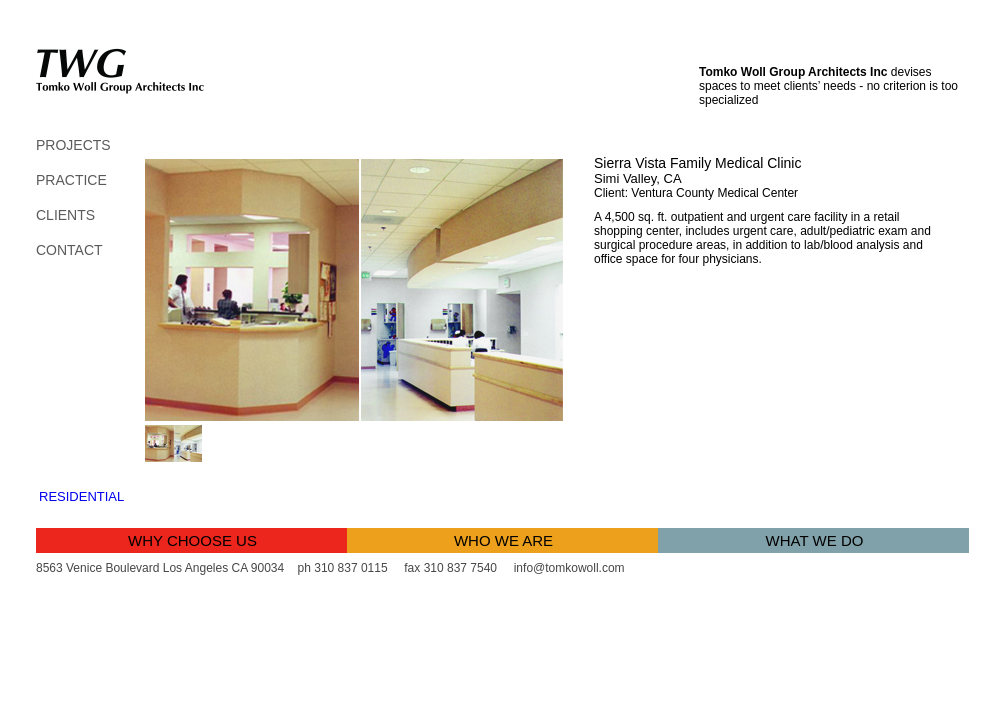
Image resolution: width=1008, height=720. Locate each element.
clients (65, 215)
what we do (815, 540)
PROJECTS (73, 145)
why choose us (192, 540)
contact (69, 250)
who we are (503, 540)
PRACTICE (71, 180)
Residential (81, 496)
